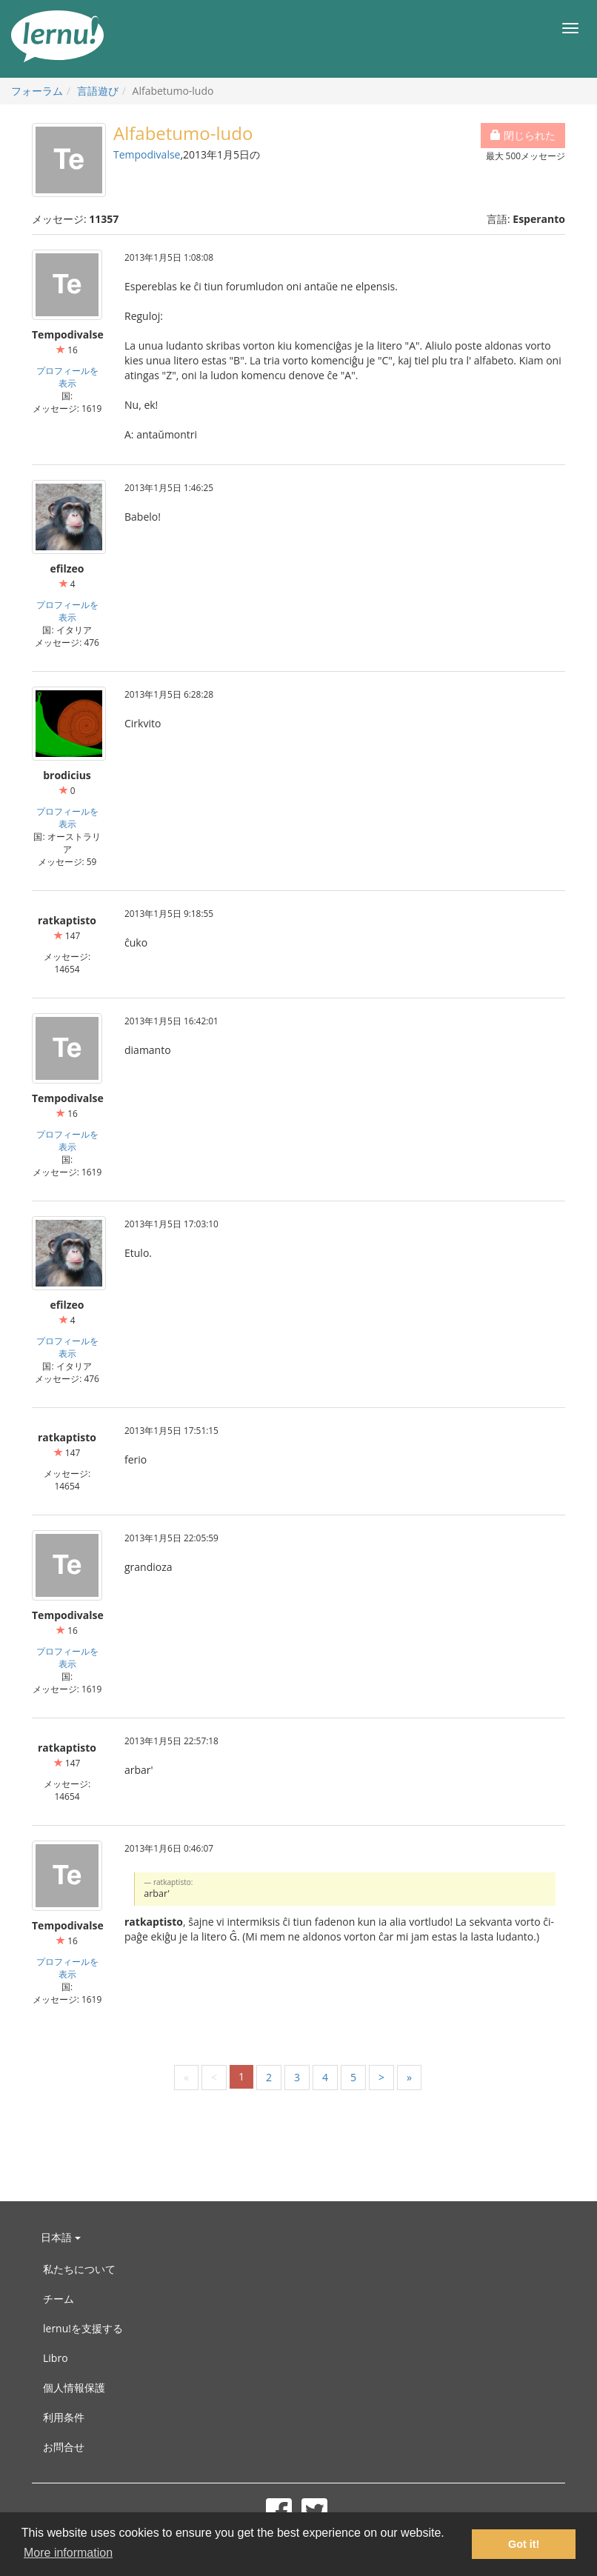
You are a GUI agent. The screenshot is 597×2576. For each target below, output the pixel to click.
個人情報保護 (74, 2387)
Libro (55, 2358)
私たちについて (79, 2269)
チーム (58, 2299)
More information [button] (68, 2552)
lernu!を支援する (83, 2328)
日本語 (61, 2237)
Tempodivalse (146, 154)
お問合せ (63, 2447)
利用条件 (63, 2417)
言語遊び (98, 91)
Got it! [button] (523, 2544)
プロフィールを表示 (67, 376)
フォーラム (37, 91)
